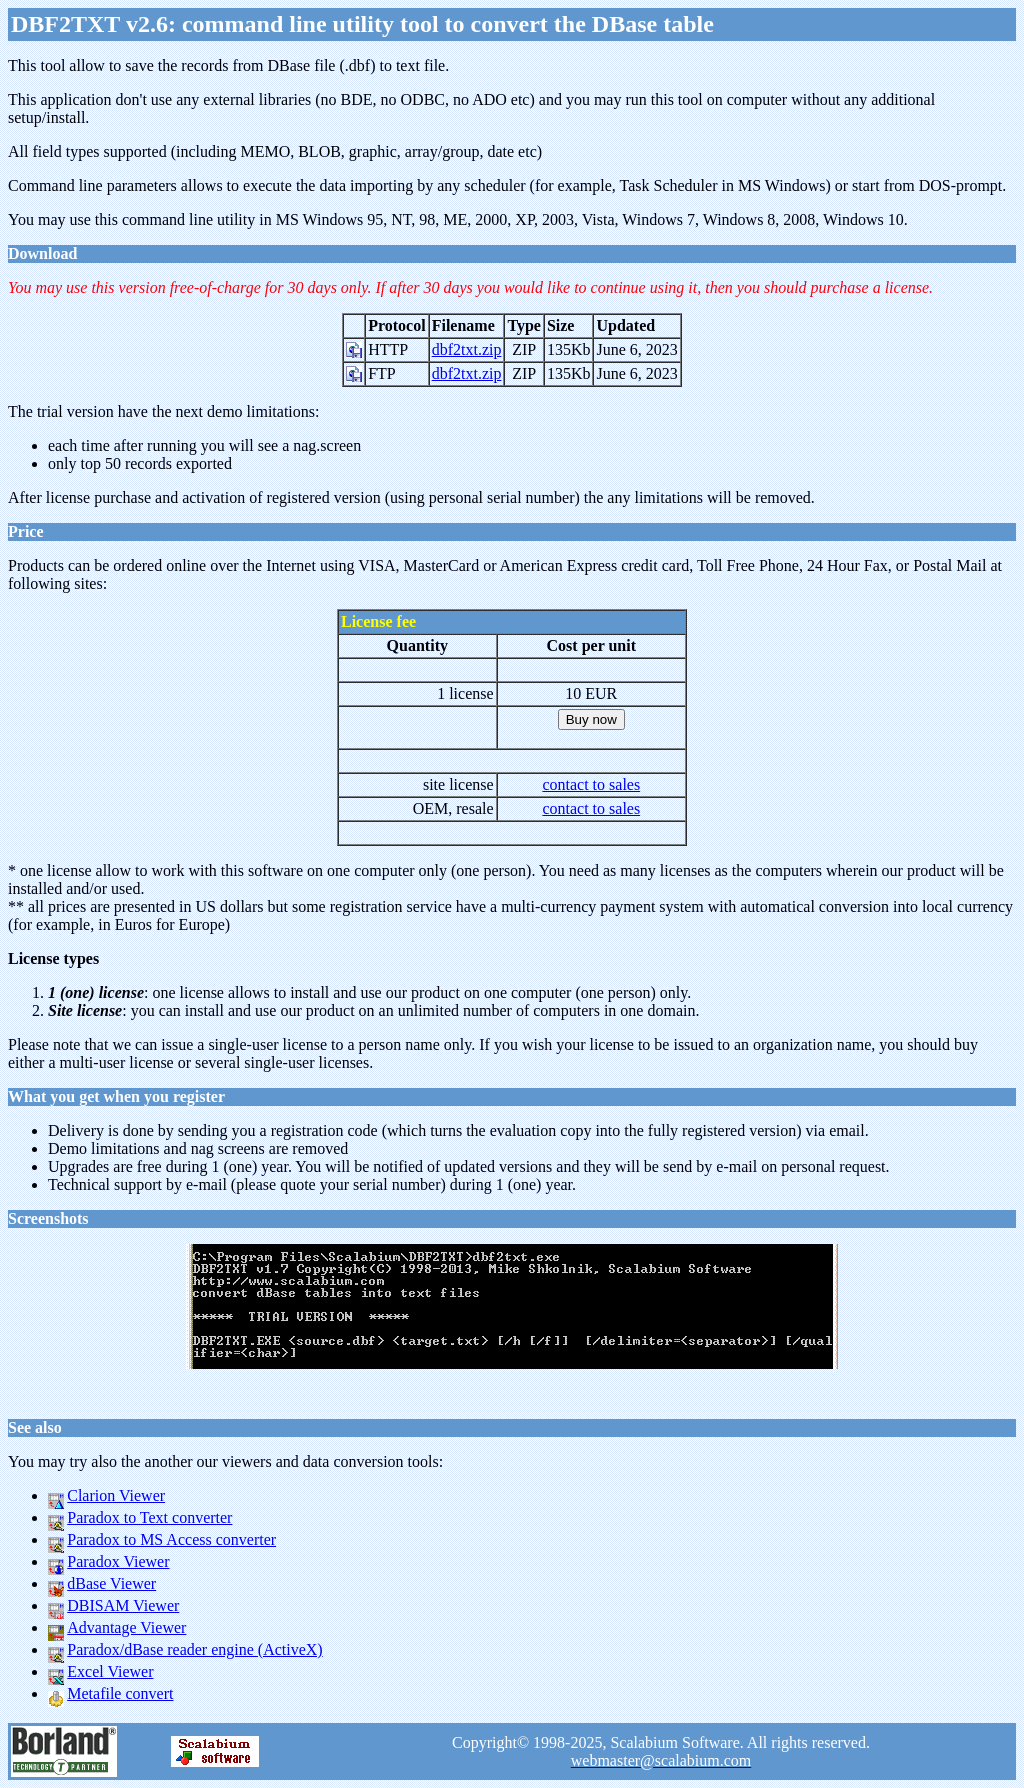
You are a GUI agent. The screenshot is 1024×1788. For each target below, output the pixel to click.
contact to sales (591, 784)
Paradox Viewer (118, 1561)
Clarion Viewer (116, 1495)
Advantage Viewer (126, 1627)
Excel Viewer (110, 1671)
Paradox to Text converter (149, 1517)
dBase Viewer (111, 1583)
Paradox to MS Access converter (171, 1539)
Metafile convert (120, 1693)
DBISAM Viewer (123, 1605)
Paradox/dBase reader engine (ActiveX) (194, 1649)
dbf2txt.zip (467, 349)
